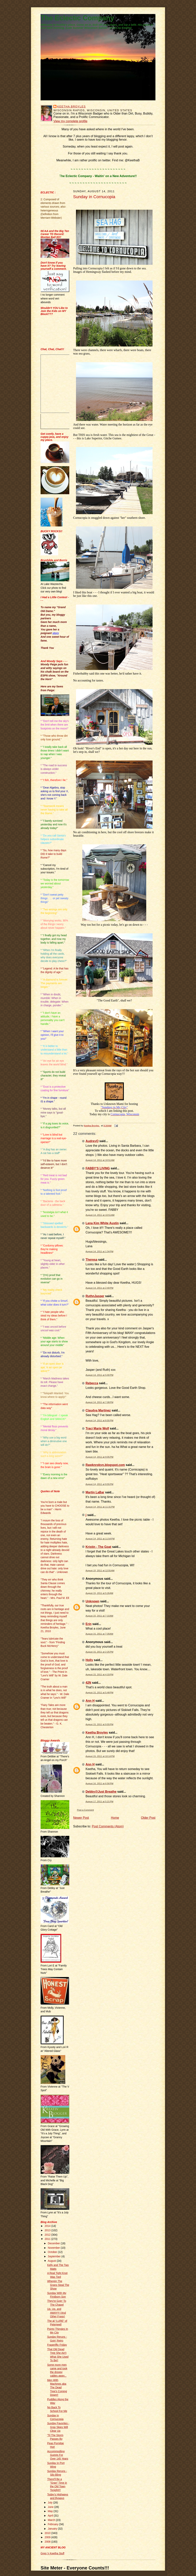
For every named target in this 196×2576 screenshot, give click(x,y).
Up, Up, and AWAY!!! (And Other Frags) (56, 2313)
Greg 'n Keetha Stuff (52, 2553)
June (51, 2507)
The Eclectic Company (77, 18)
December (54, 2243)
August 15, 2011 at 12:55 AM (100, 1570)
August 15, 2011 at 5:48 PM (99, 1692)
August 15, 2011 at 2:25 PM (99, 1652)
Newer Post (81, 1817)
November (54, 2247)
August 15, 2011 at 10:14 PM (100, 1756)
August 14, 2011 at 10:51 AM (100, 1160)
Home (115, 1817)
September (54, 2256)
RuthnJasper (95, 1296)
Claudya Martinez (98, 1410)
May (51, 2511)
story (55, 633)
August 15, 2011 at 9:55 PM (99, 1724)
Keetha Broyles (71, 106)
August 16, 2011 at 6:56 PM (99, 1783)
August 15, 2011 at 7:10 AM (99, 1615)
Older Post (148, 1817)
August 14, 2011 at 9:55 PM (99, 1484)
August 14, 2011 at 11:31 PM (100, 1506)
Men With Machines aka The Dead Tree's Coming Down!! (57, 2387)
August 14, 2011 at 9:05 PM (99, 1457)
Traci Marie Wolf (97, 1428)
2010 (48, 2533)
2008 (48, 2541)
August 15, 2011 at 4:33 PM (99, 1674)
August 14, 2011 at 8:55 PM (99, 1420)
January (53, 2528)
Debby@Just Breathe (101, 1791)
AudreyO (92, 1141)
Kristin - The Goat (98, 1546)
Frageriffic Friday (57, 2344)
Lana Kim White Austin (102, 1223)
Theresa (91, 1259)
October (53, 2252)
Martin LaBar (95, 1492)
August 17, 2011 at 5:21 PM (99, 1801)
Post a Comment (85, 1810)
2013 (48, 2230)
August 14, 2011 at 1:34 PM (99, 1251)
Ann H (90, 1700)
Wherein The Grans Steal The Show (58, 2285)
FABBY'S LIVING (98, 1168)
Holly (89, 1660)
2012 (48, 2234)
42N (88, 1682)
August (52, 2260)
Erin (88, 1624)
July (50, 2502)
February (53, 2524)
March (52, 2520)
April (51, 2515)
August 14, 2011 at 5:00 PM (99, 1375)
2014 (48, 2226)
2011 (48, 2239)
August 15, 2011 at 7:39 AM (99, 1633)
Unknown (92, 1601)
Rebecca (92, 1383)
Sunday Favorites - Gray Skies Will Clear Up (58, 2427)
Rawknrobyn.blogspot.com (105, 1465)
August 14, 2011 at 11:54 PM (100, 1538)
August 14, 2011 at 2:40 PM (99, 1288)
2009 (48, 2537)
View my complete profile (70, 121)
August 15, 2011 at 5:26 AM (99, 1593)
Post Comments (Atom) (108, 1826)
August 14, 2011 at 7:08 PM (99, 1402)
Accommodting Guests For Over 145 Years (57, 2455)
